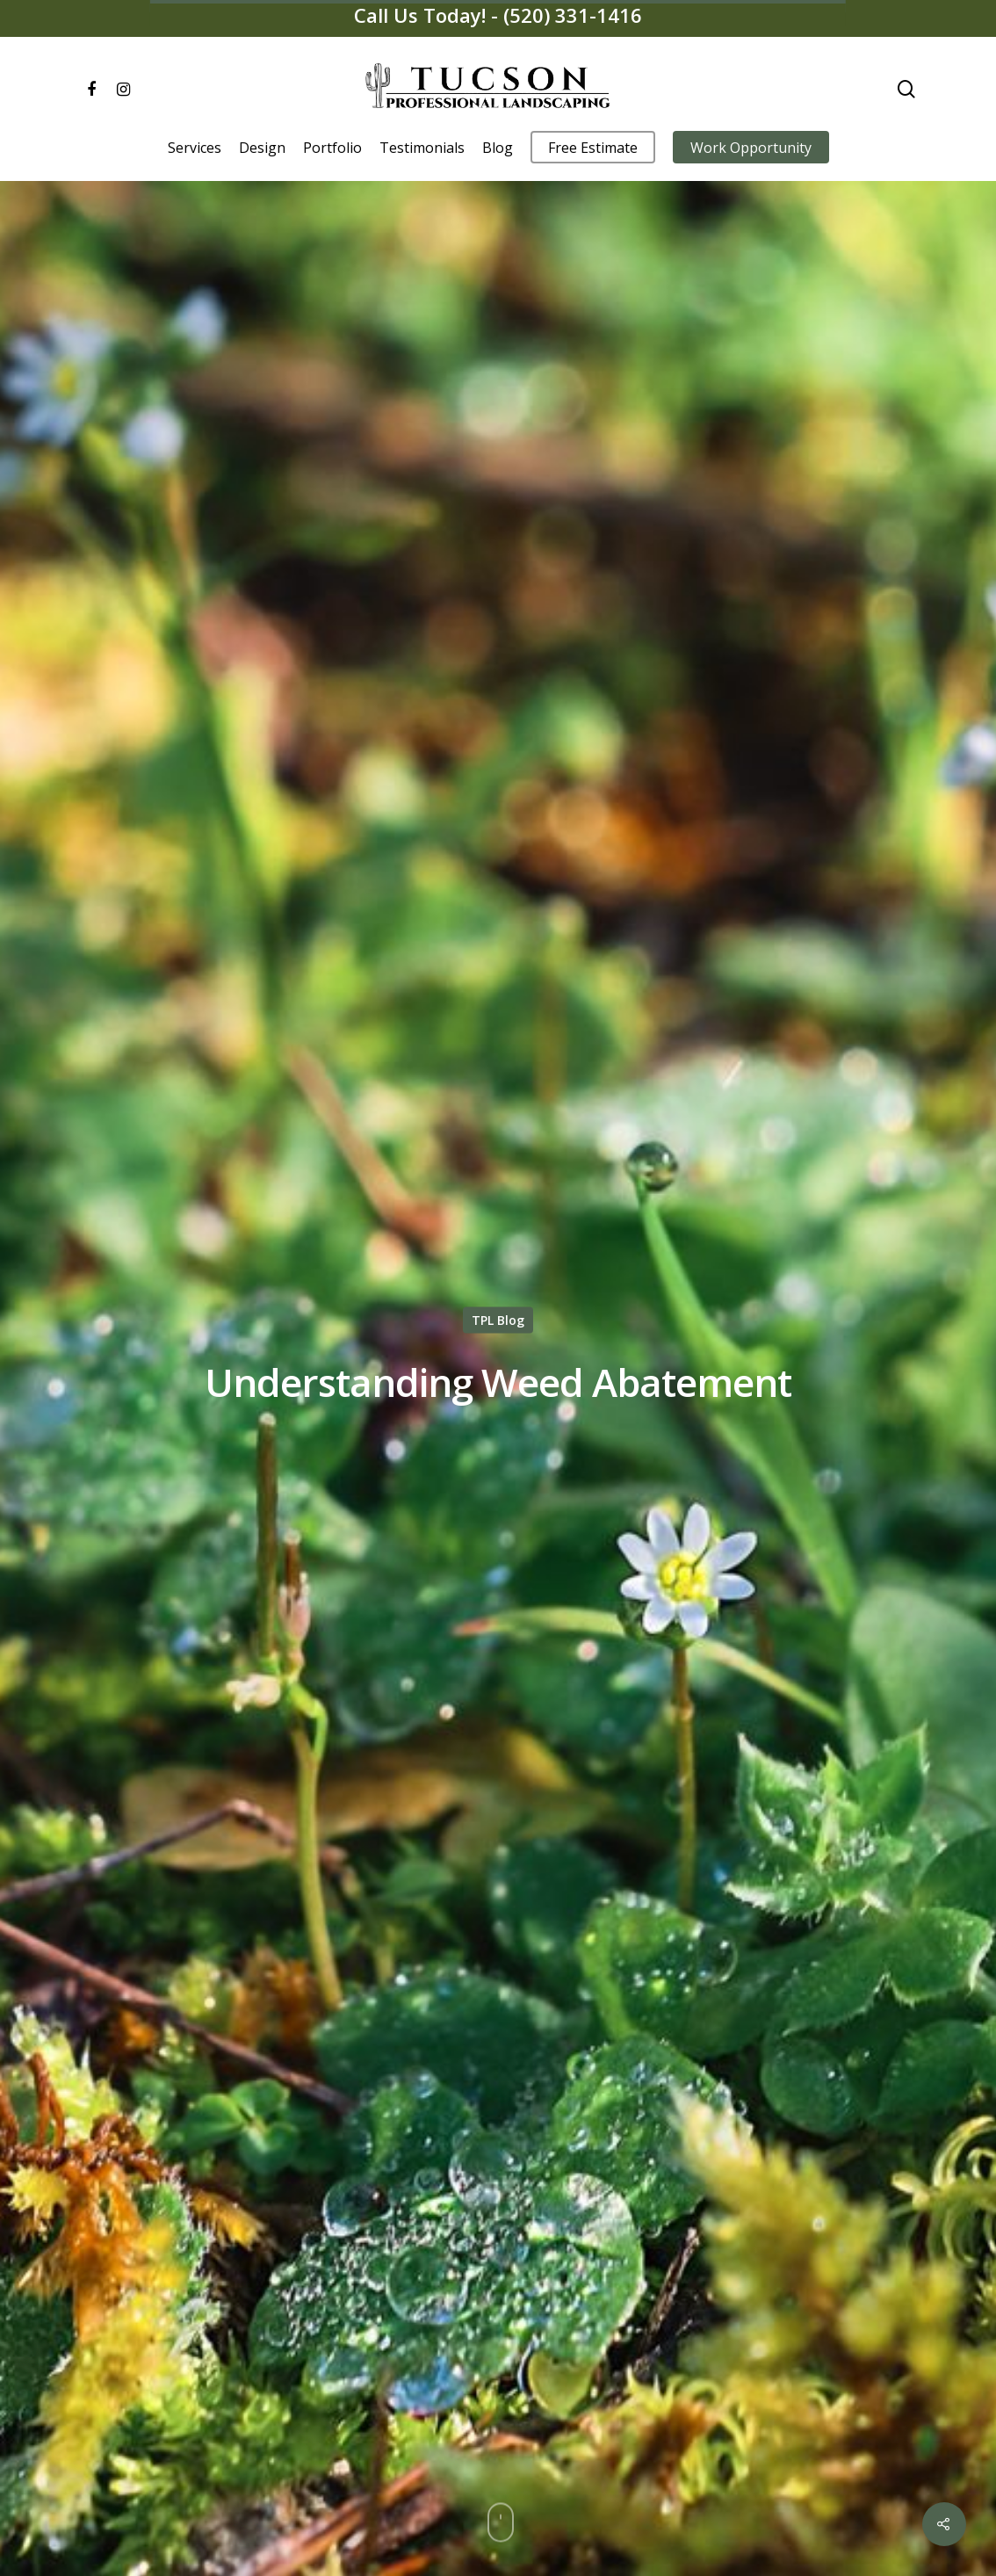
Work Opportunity (751, 148)
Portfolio (332, 148)
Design (262, 148)
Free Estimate (593, 148)
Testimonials (422, 148)
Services (194, 148)
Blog (497, 148)
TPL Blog (498, 1319)
